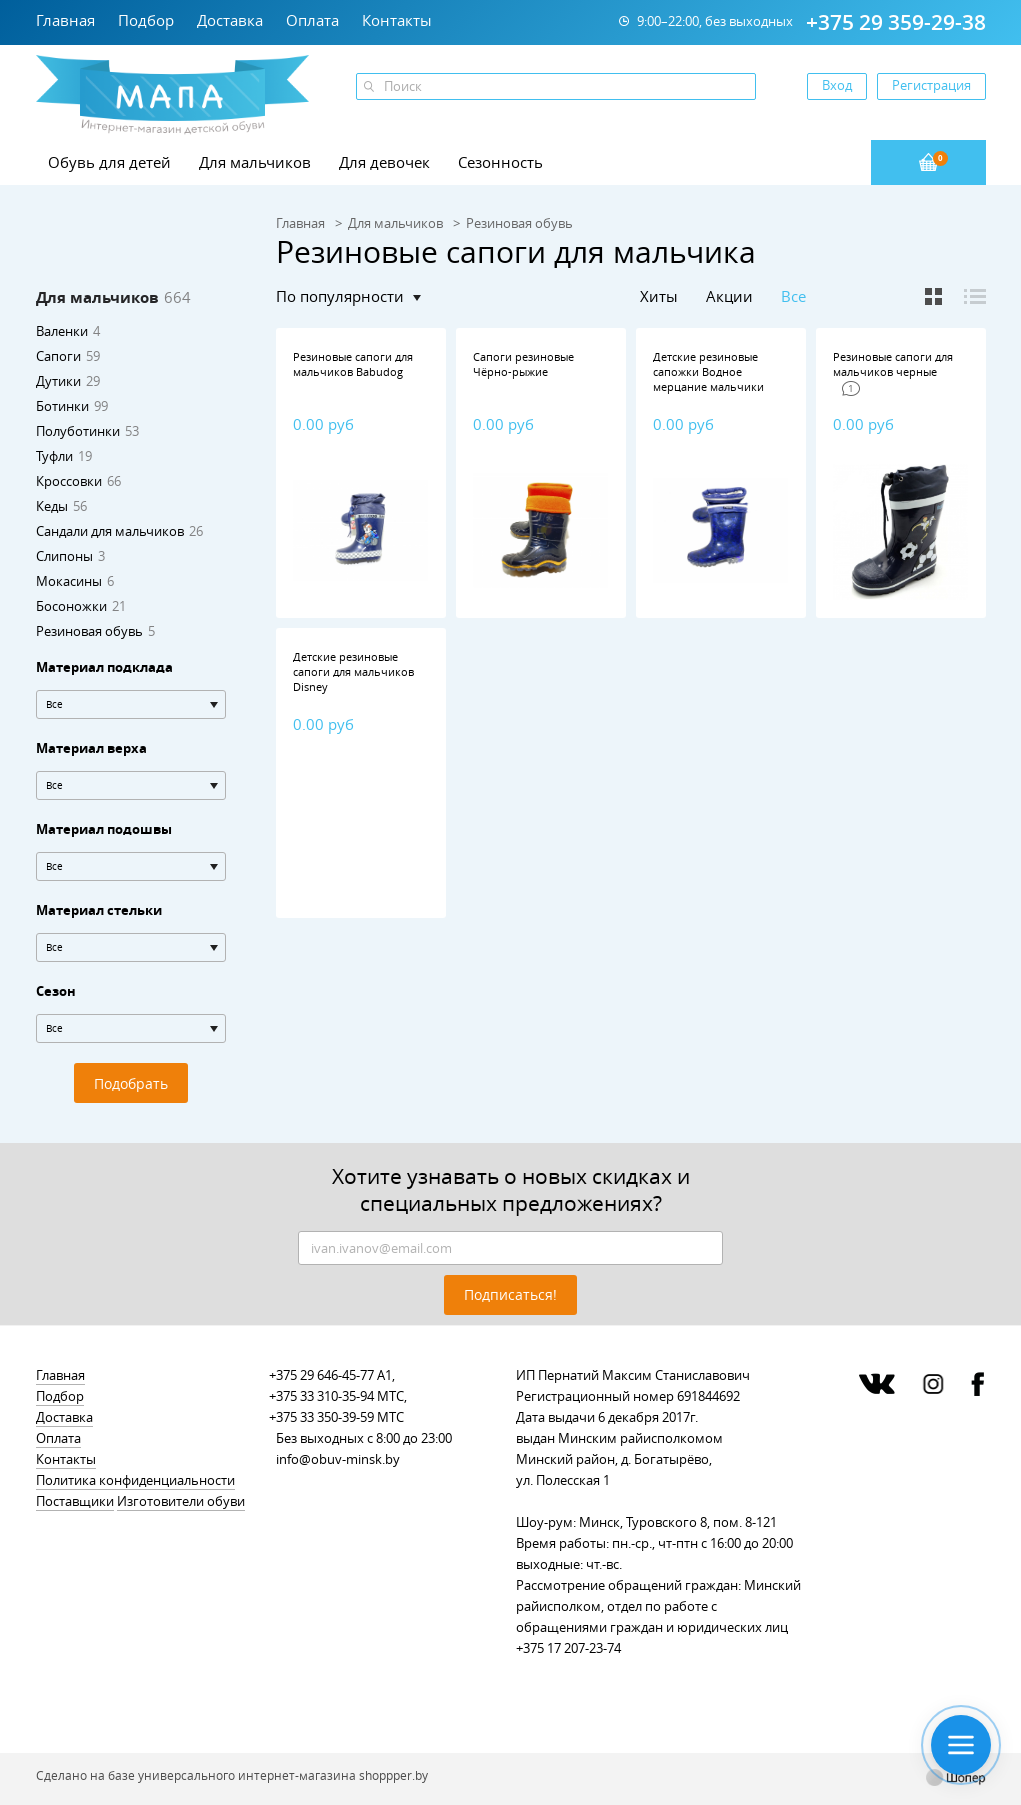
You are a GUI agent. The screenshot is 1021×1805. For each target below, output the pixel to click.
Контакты (397, 20)
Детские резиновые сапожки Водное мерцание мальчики (708, 371)
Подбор (146, 20)
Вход (837, 85)
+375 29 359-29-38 (896, 22)
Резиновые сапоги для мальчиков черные (893, 364)
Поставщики (75, 1501)
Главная (65, 20)
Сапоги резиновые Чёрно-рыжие (523, 364)
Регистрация (931, 85)
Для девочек (384, 162)
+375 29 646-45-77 (321, 1375)
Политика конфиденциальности (135, 1480)
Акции (729, 296)
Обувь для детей (109, 162)
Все (793, 296)
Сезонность (500, 162)
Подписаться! (510, 1294)
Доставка (230, 20)
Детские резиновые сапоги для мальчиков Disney (353, 671)
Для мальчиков (255, 162)
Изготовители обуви (181, 1501)
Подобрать (131, 1083)
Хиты (659, 296)
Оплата (312, 20)
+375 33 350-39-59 (321, 1417)
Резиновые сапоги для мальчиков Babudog (353, 364)
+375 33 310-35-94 (321, 1396)
